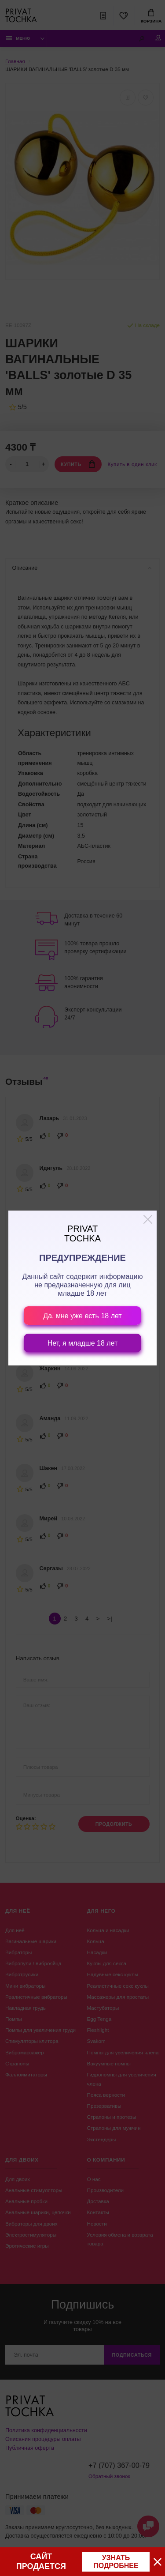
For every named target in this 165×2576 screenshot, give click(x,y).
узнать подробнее (115, 2561)
